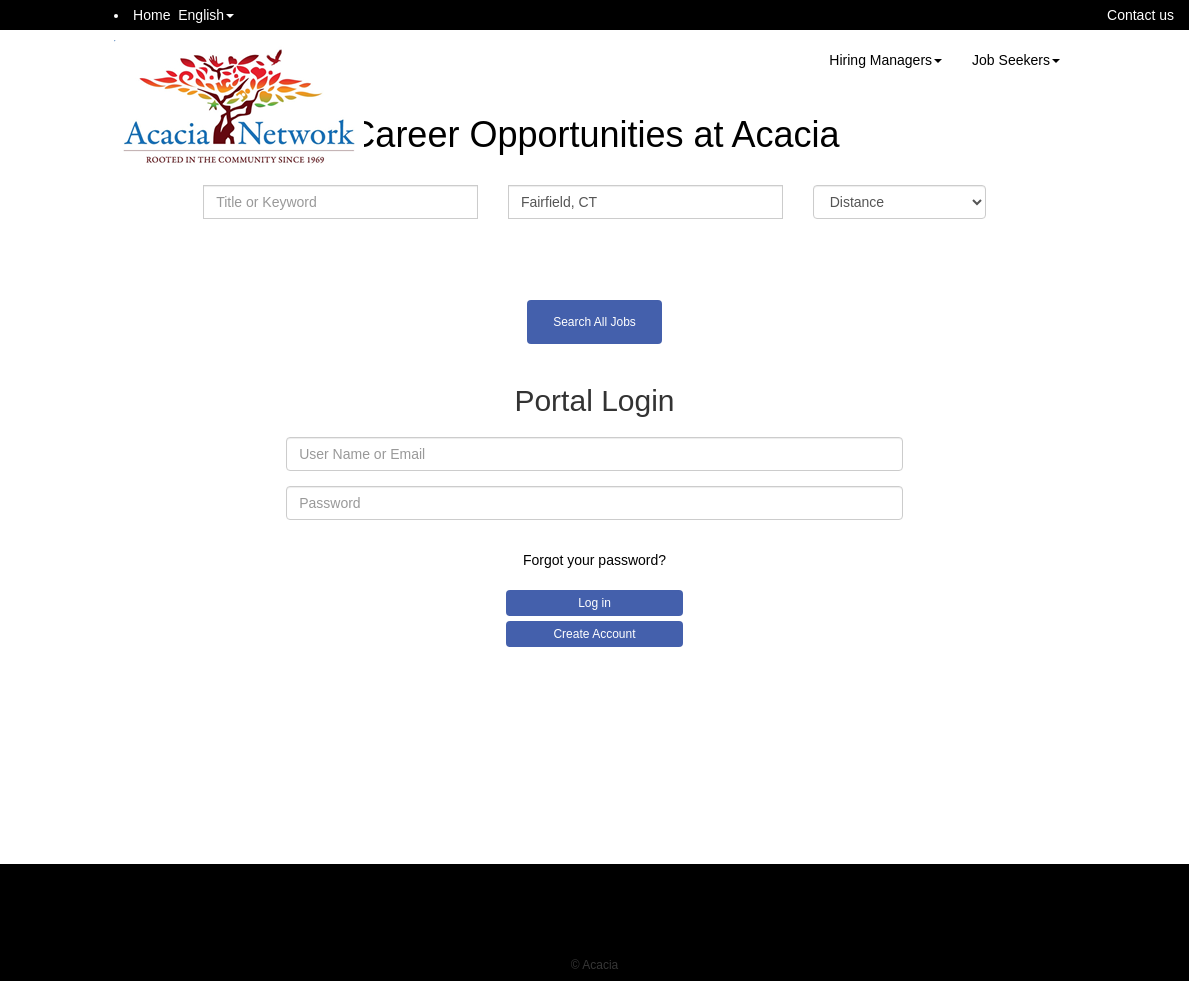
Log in (594, 603)
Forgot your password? (594, 560)
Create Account (594, 634)
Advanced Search (594, 254)
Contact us (1140, 15)
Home (151, 15)
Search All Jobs (594, 322)
